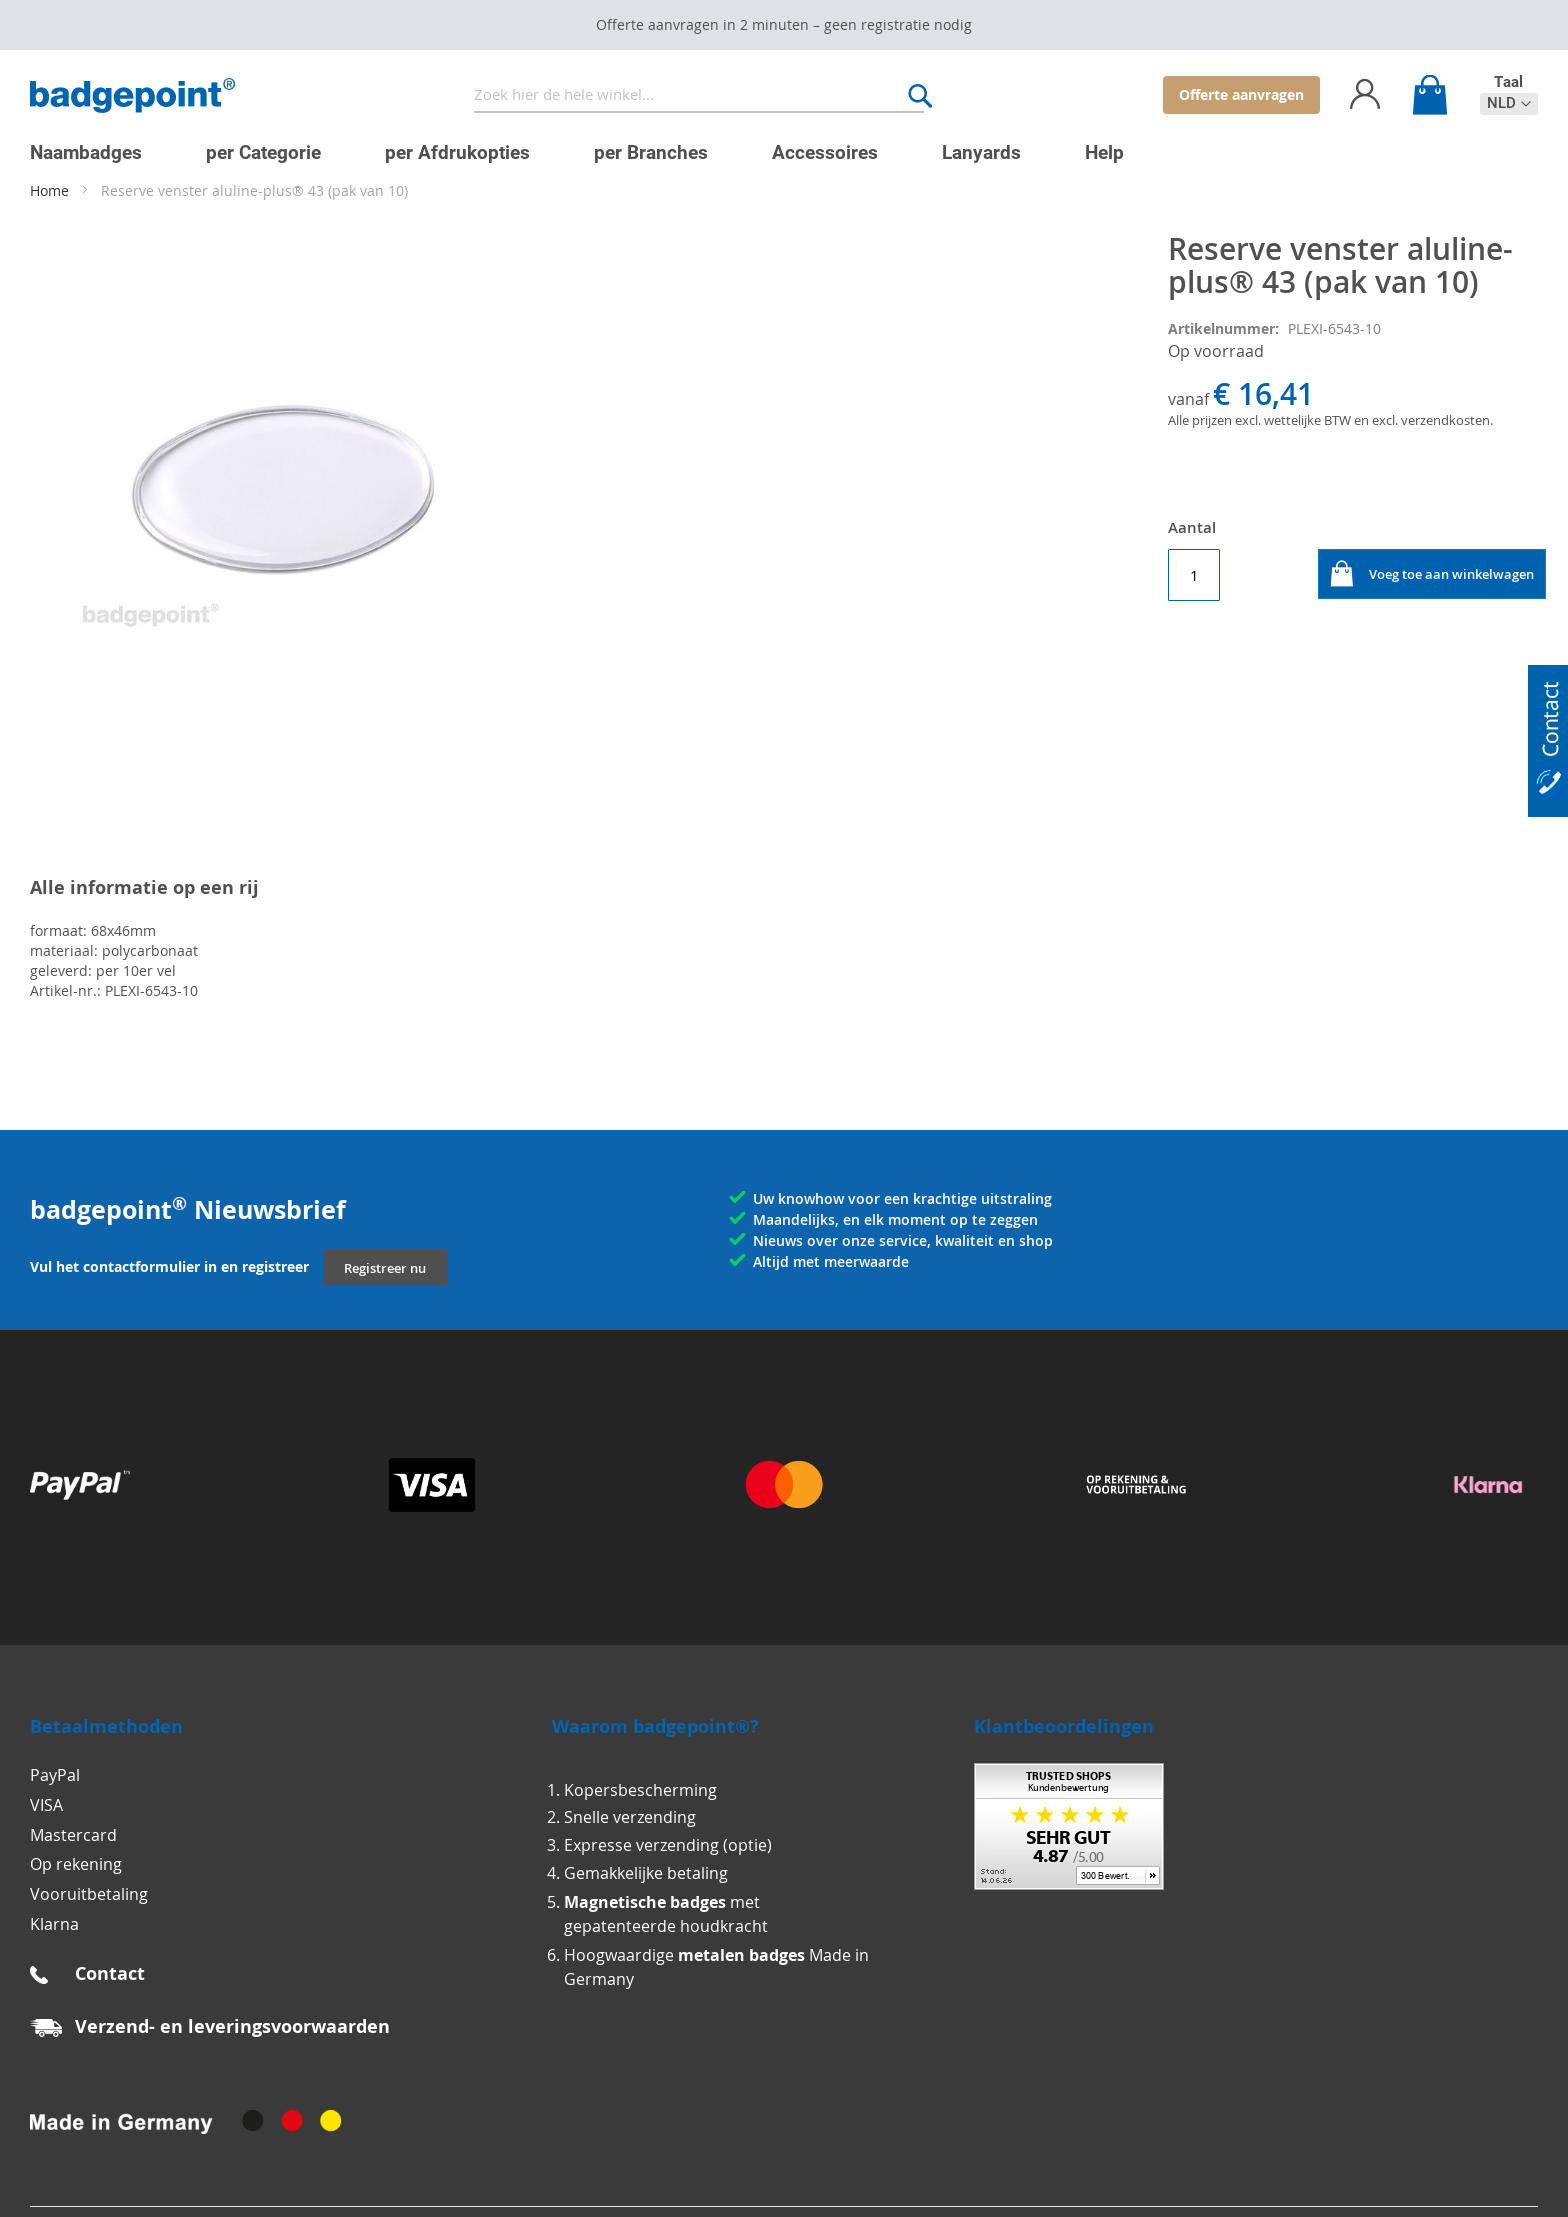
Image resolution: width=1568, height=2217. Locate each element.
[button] (1509, 103)
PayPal (55, 1775)
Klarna (54, 1924)
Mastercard (73, 1835)
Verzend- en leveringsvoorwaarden (232, 2026)
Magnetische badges (645, 1902)
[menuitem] (86, 152)
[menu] (769, 144)
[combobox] (699, 95)
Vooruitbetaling (89, 1894)
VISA (46, 1805)
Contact (110, 1973)
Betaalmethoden (106, 1726)
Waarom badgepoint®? (655, 1726)
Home (49, 190)
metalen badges (741, 1955)
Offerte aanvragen (1241, 94)
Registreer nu (385, 1268)
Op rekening (76, 1864)
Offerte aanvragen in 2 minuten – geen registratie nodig (784, 24)
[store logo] (132, 95)
